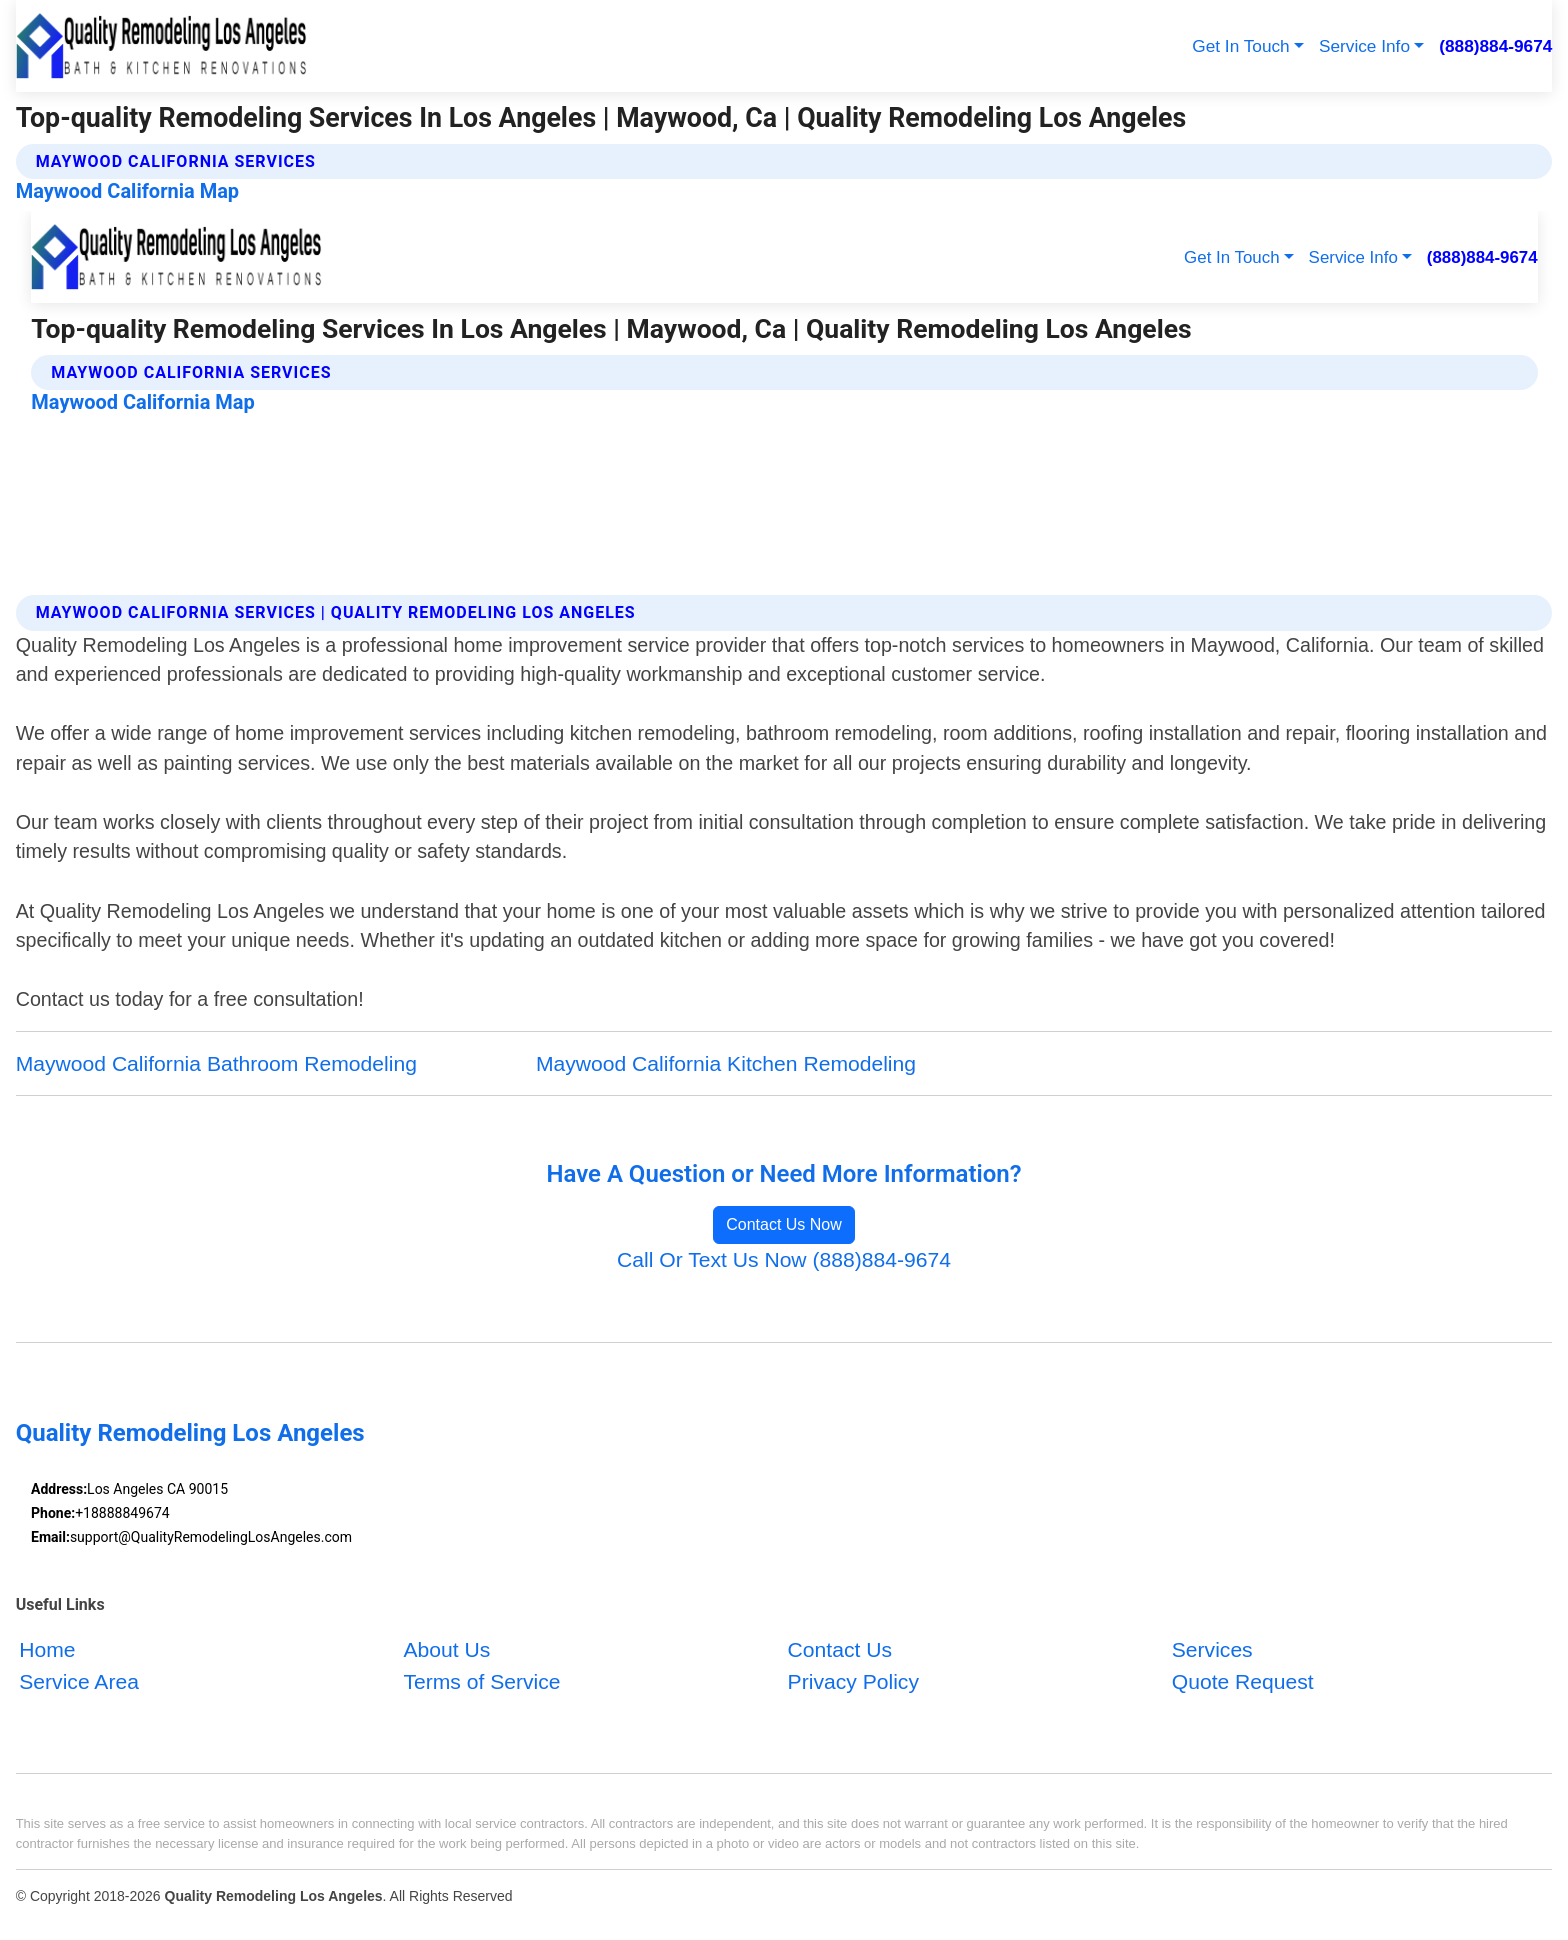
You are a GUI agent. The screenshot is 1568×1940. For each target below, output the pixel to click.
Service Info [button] (1364, 46)
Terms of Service (481, 1681)
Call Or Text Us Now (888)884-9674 (784, 1259)
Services (1212, 1649)
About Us (446, 1649)
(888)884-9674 (1495, 46)
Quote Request (1243, 1681)
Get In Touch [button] (1240, 46)
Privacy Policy (853, 1681)
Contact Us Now (784, 1224)
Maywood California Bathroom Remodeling (216, 1063)
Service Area (79, 1681)
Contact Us (840, 1649)
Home (47, 1649)
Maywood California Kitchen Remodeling (726, 1063)
